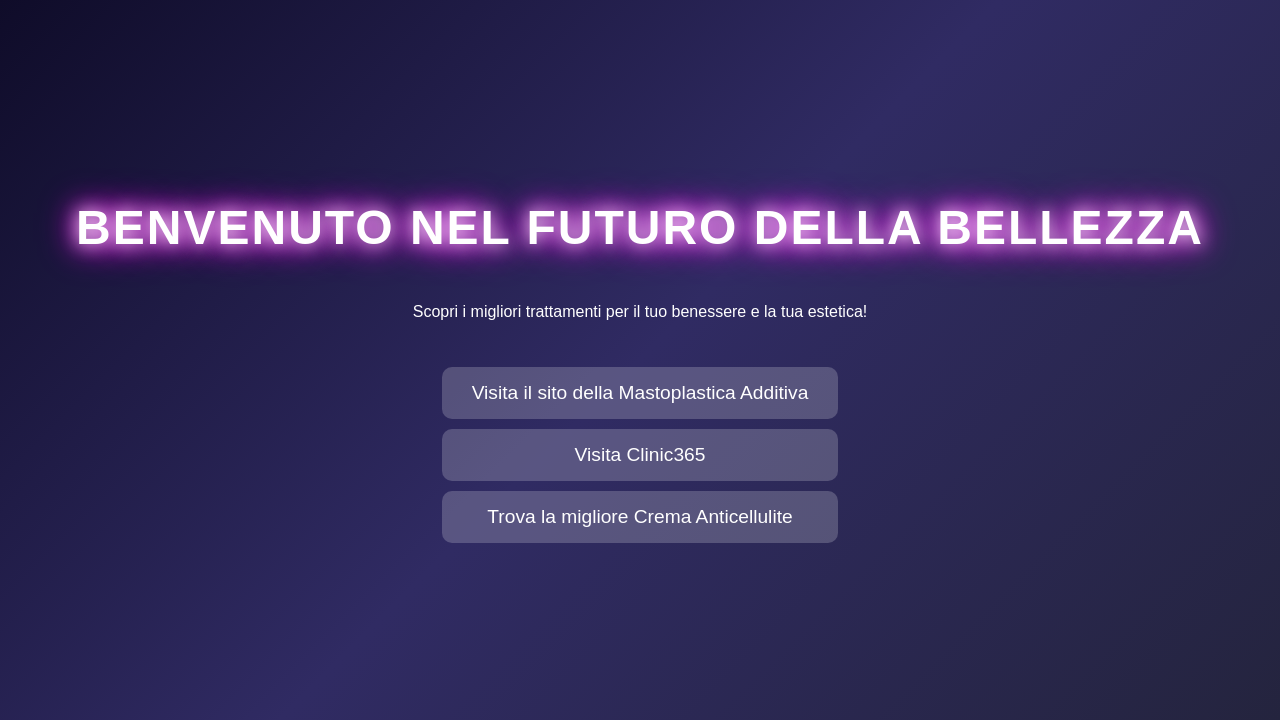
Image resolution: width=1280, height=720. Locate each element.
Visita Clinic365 (640, 454)
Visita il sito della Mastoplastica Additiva (640, 392)
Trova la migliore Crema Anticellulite (639, 516)
